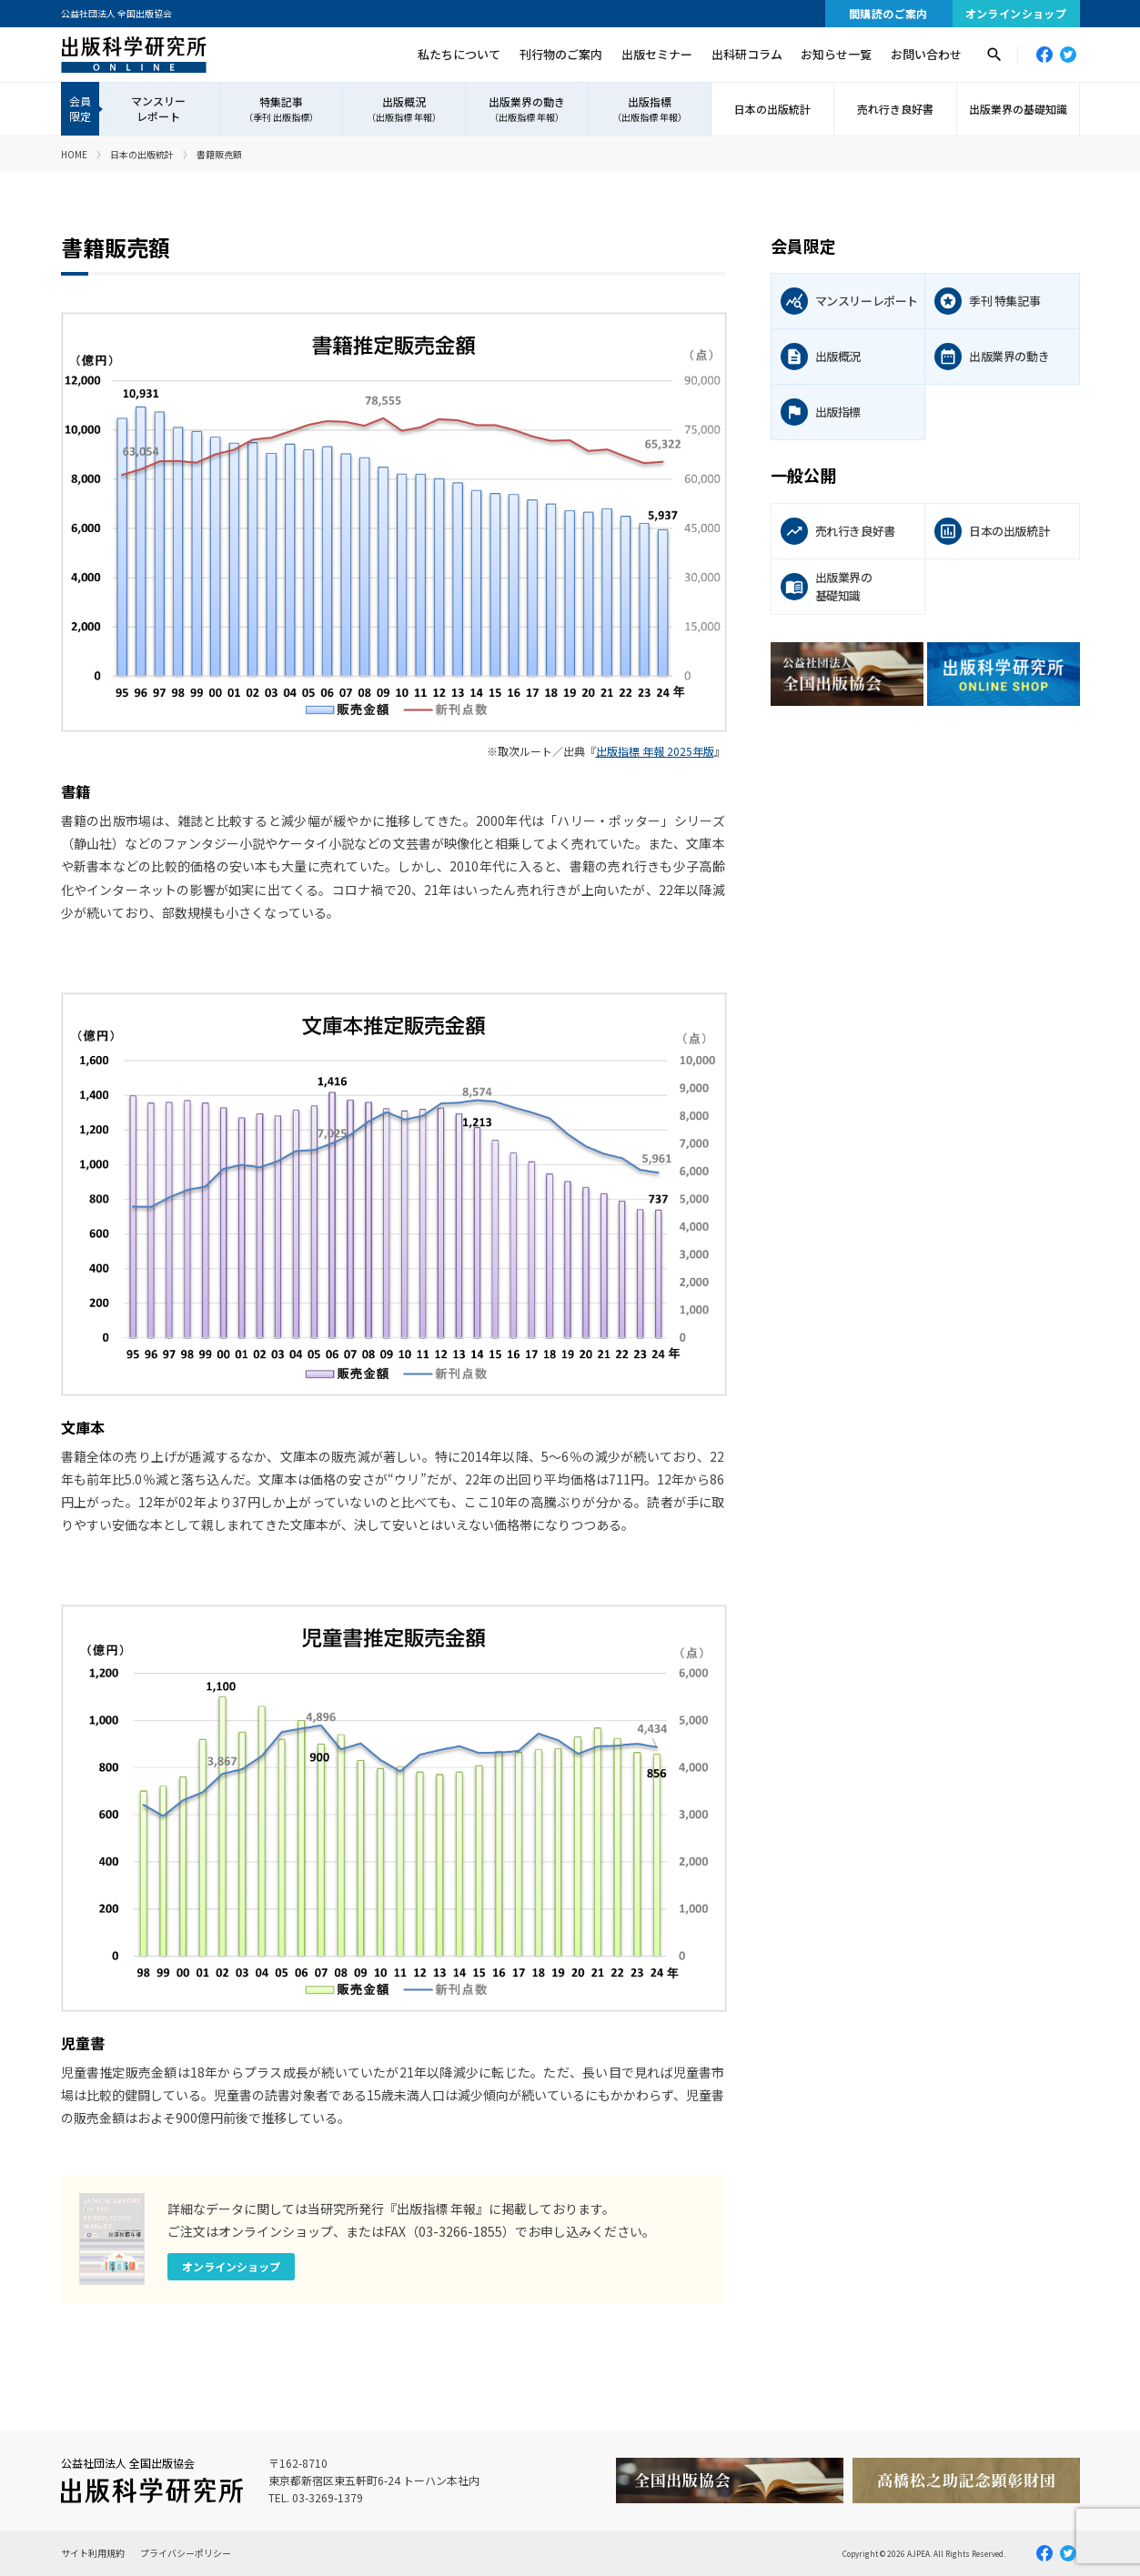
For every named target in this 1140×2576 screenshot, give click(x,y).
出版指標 (649, 109)
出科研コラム (746, 54)
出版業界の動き (527, 109)
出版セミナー (656, 54)
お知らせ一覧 (836, 54)
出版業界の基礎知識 (1018, 108)
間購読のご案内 (888, 13)
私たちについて (459, 54)
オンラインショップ (1016, 13)
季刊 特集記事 (1004, 300)
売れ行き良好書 (895, 108)
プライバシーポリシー (185, 2553)
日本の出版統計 (772, 108)
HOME (74, 154)
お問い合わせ (926, 54)
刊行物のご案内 (561, 54)
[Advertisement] (925, 878)
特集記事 (281, 109)
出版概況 (404, 109)
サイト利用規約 (93, 2553)
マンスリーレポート (158, 108)
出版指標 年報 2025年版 (655, 751)
